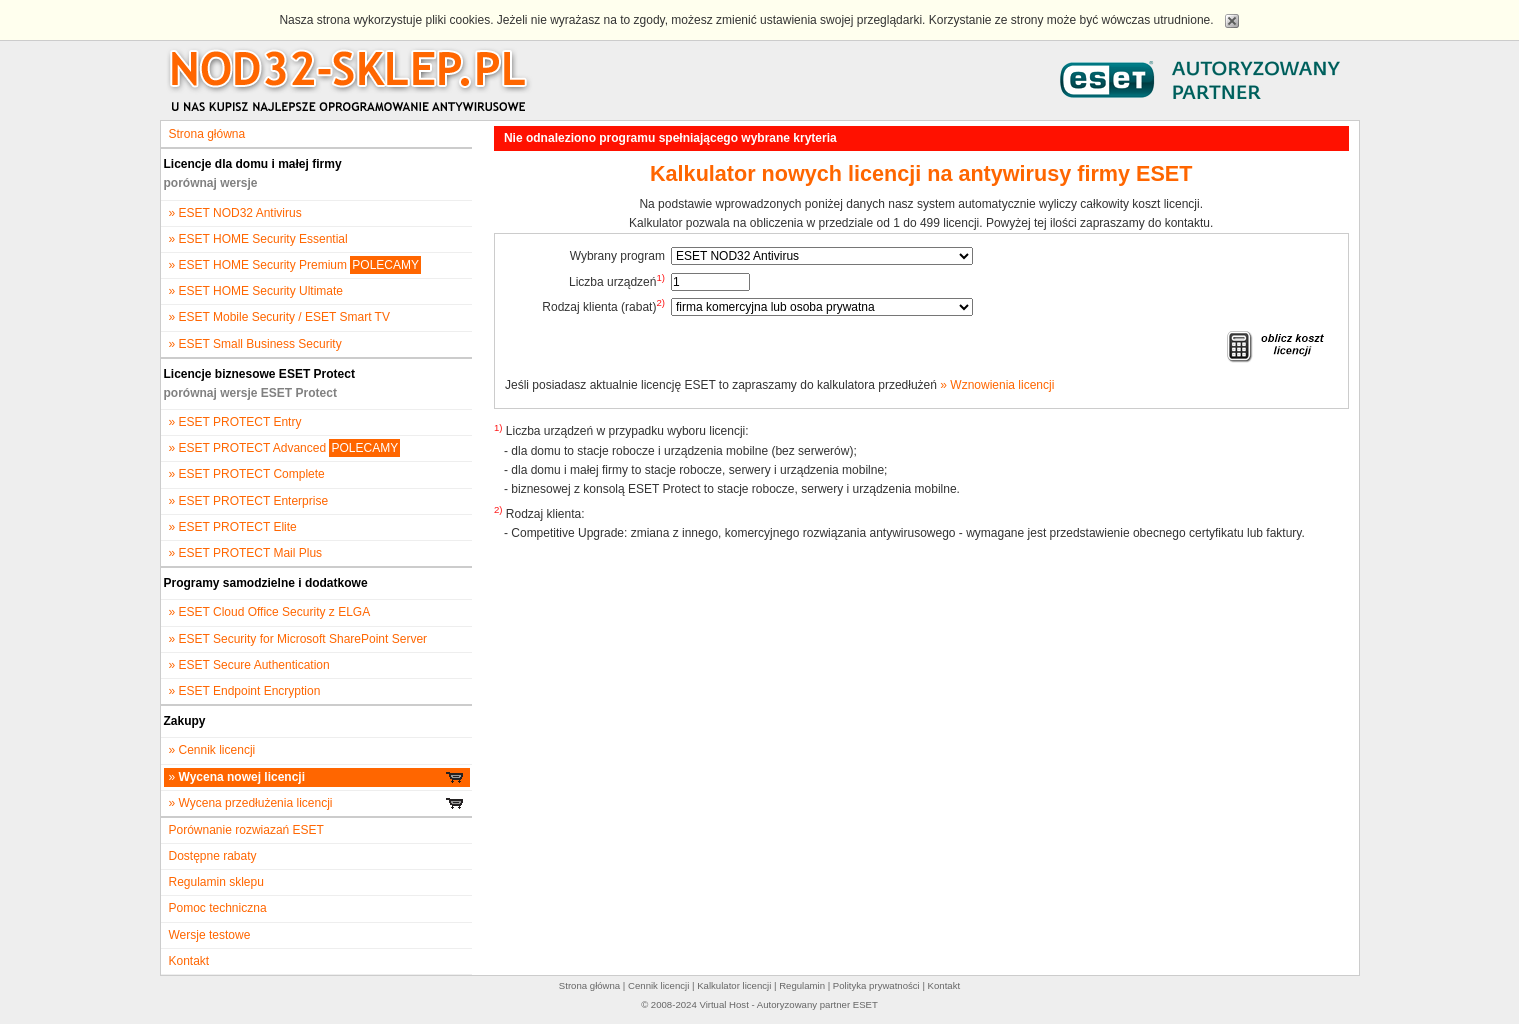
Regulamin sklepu (216, 882)
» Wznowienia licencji (997, 385)
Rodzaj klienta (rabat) (603, 306)
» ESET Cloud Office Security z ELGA (270, 612)
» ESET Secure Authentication (249, 665)
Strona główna (207, 134)
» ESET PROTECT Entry (235, 422)
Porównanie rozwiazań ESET (246, 830)
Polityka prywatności (876, 985)
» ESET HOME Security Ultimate (256, 291)
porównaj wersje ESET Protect (250, 393)
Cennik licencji (658, 985)
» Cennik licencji (212, 750)
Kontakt (189, 961)
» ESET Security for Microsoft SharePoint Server (298, 639)
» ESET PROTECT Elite (233, 527)
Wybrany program (617, 256)
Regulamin (802, 985)
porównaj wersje (211, 183)
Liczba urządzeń (617, 281)
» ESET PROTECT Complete (247, 474)
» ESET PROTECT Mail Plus (246, 553)
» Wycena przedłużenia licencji (317, 802)
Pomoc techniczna (218, 908)
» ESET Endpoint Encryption (245, 691)
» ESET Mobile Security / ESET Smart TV (279, 317)
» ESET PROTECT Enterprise (249, 501)
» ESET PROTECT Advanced (285, 448)
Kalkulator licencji (734, 985)
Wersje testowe (210, 935)
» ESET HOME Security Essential (258, 239)
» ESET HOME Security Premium (295, 265)
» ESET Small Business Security (255, 344)
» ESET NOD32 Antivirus (235, 213)
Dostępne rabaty (213, 856)
